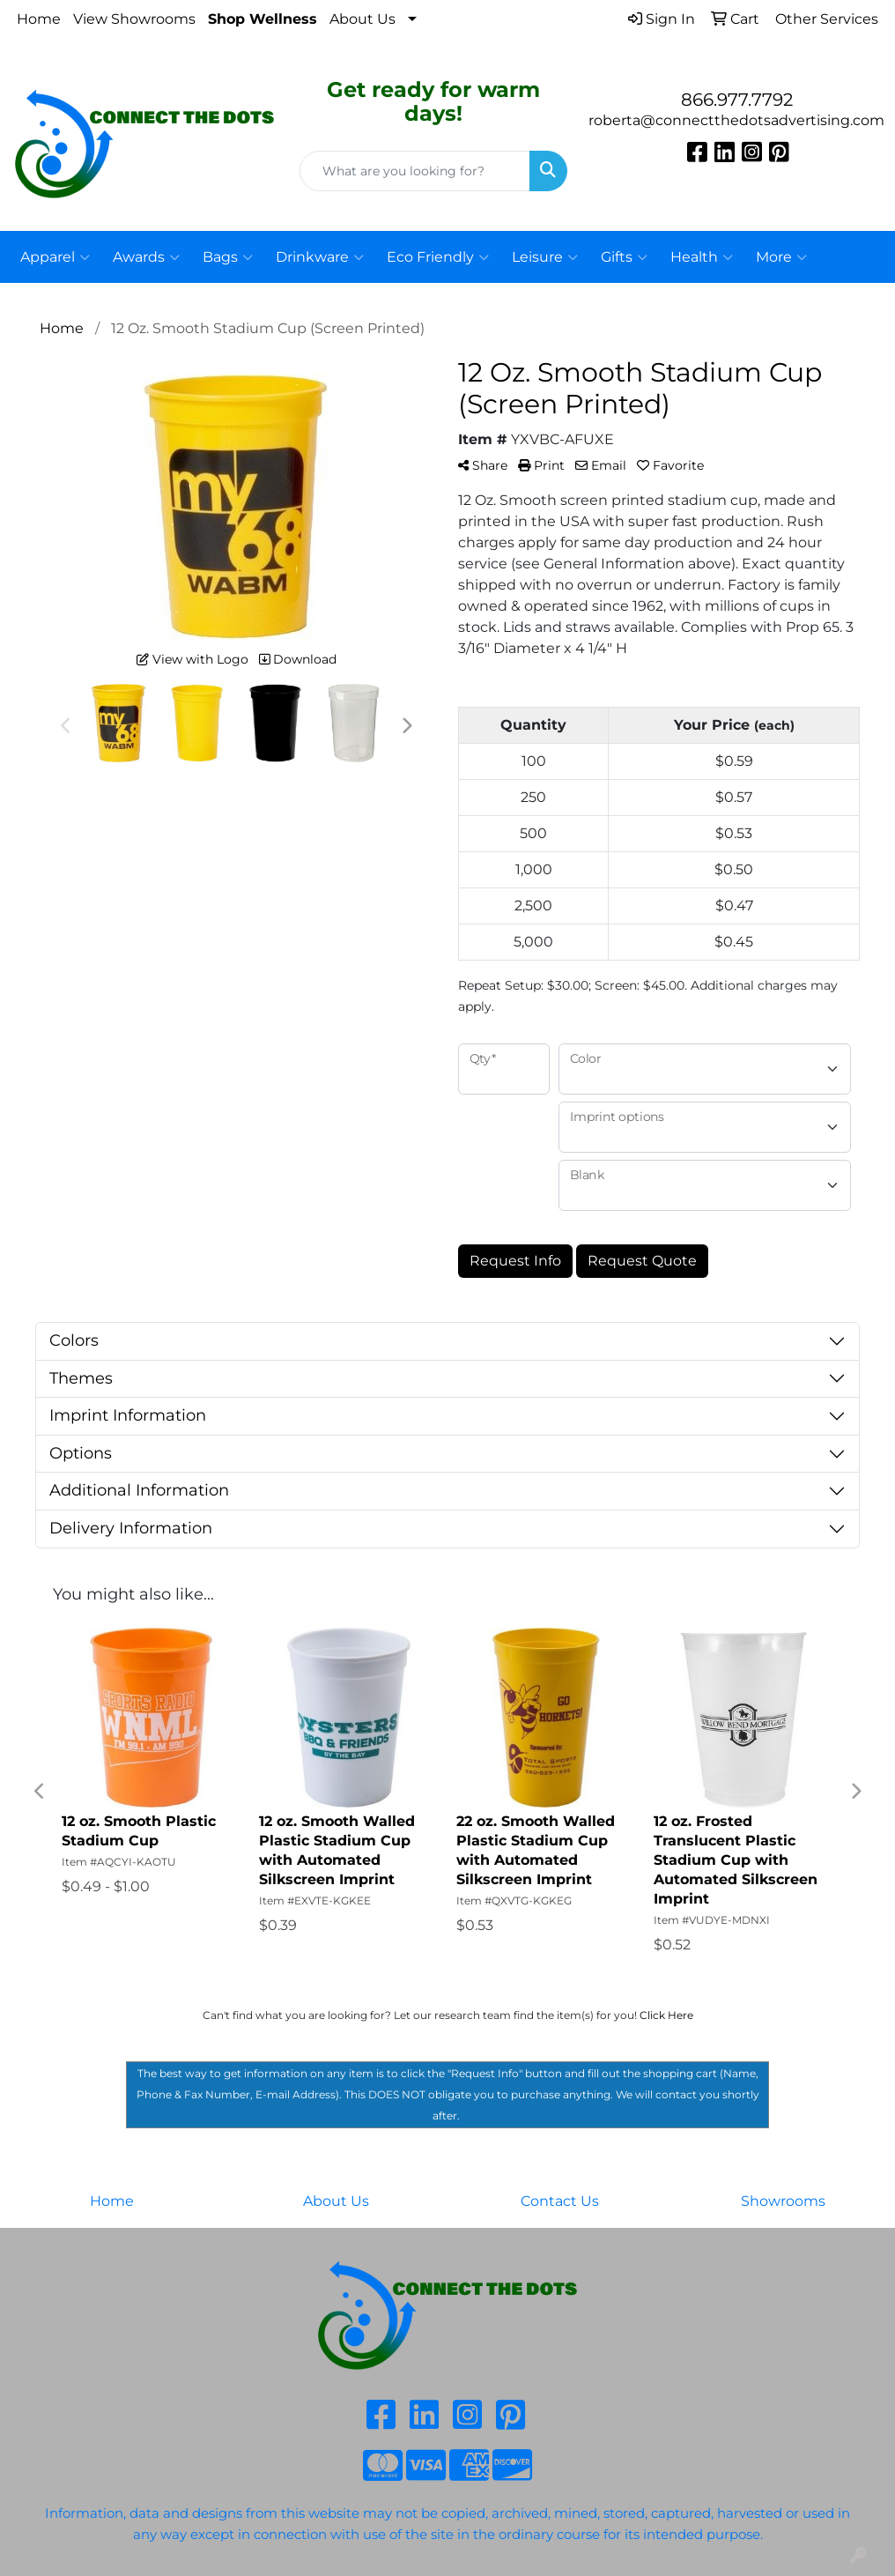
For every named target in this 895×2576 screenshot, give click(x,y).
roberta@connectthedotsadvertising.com (736, 120)
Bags (228, 257)
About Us (362, 19)
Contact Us (560, 2201)
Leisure (545, 257)
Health (701, 257)
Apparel (55, 257)
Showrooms (783, 2201)
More (781, 257)
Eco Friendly (438, 257)
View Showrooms (134, 19)
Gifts (624, 257)
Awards (146, 257)
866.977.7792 (737, 99)
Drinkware (320, 257)
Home (39, 19)
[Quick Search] (415, 171)
